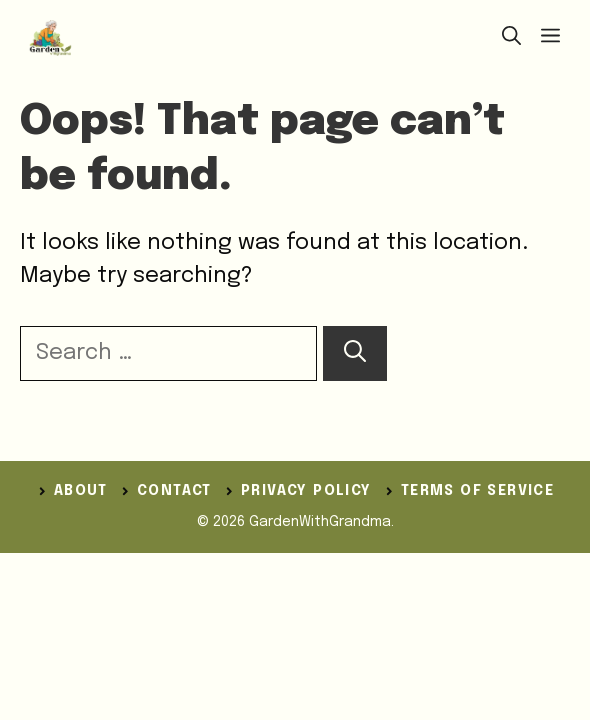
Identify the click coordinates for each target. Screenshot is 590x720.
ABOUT (81, 491)
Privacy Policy (306, 491)
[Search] (355, 353)
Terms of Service (477, 491)
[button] (511, 38)
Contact (174, 491)
